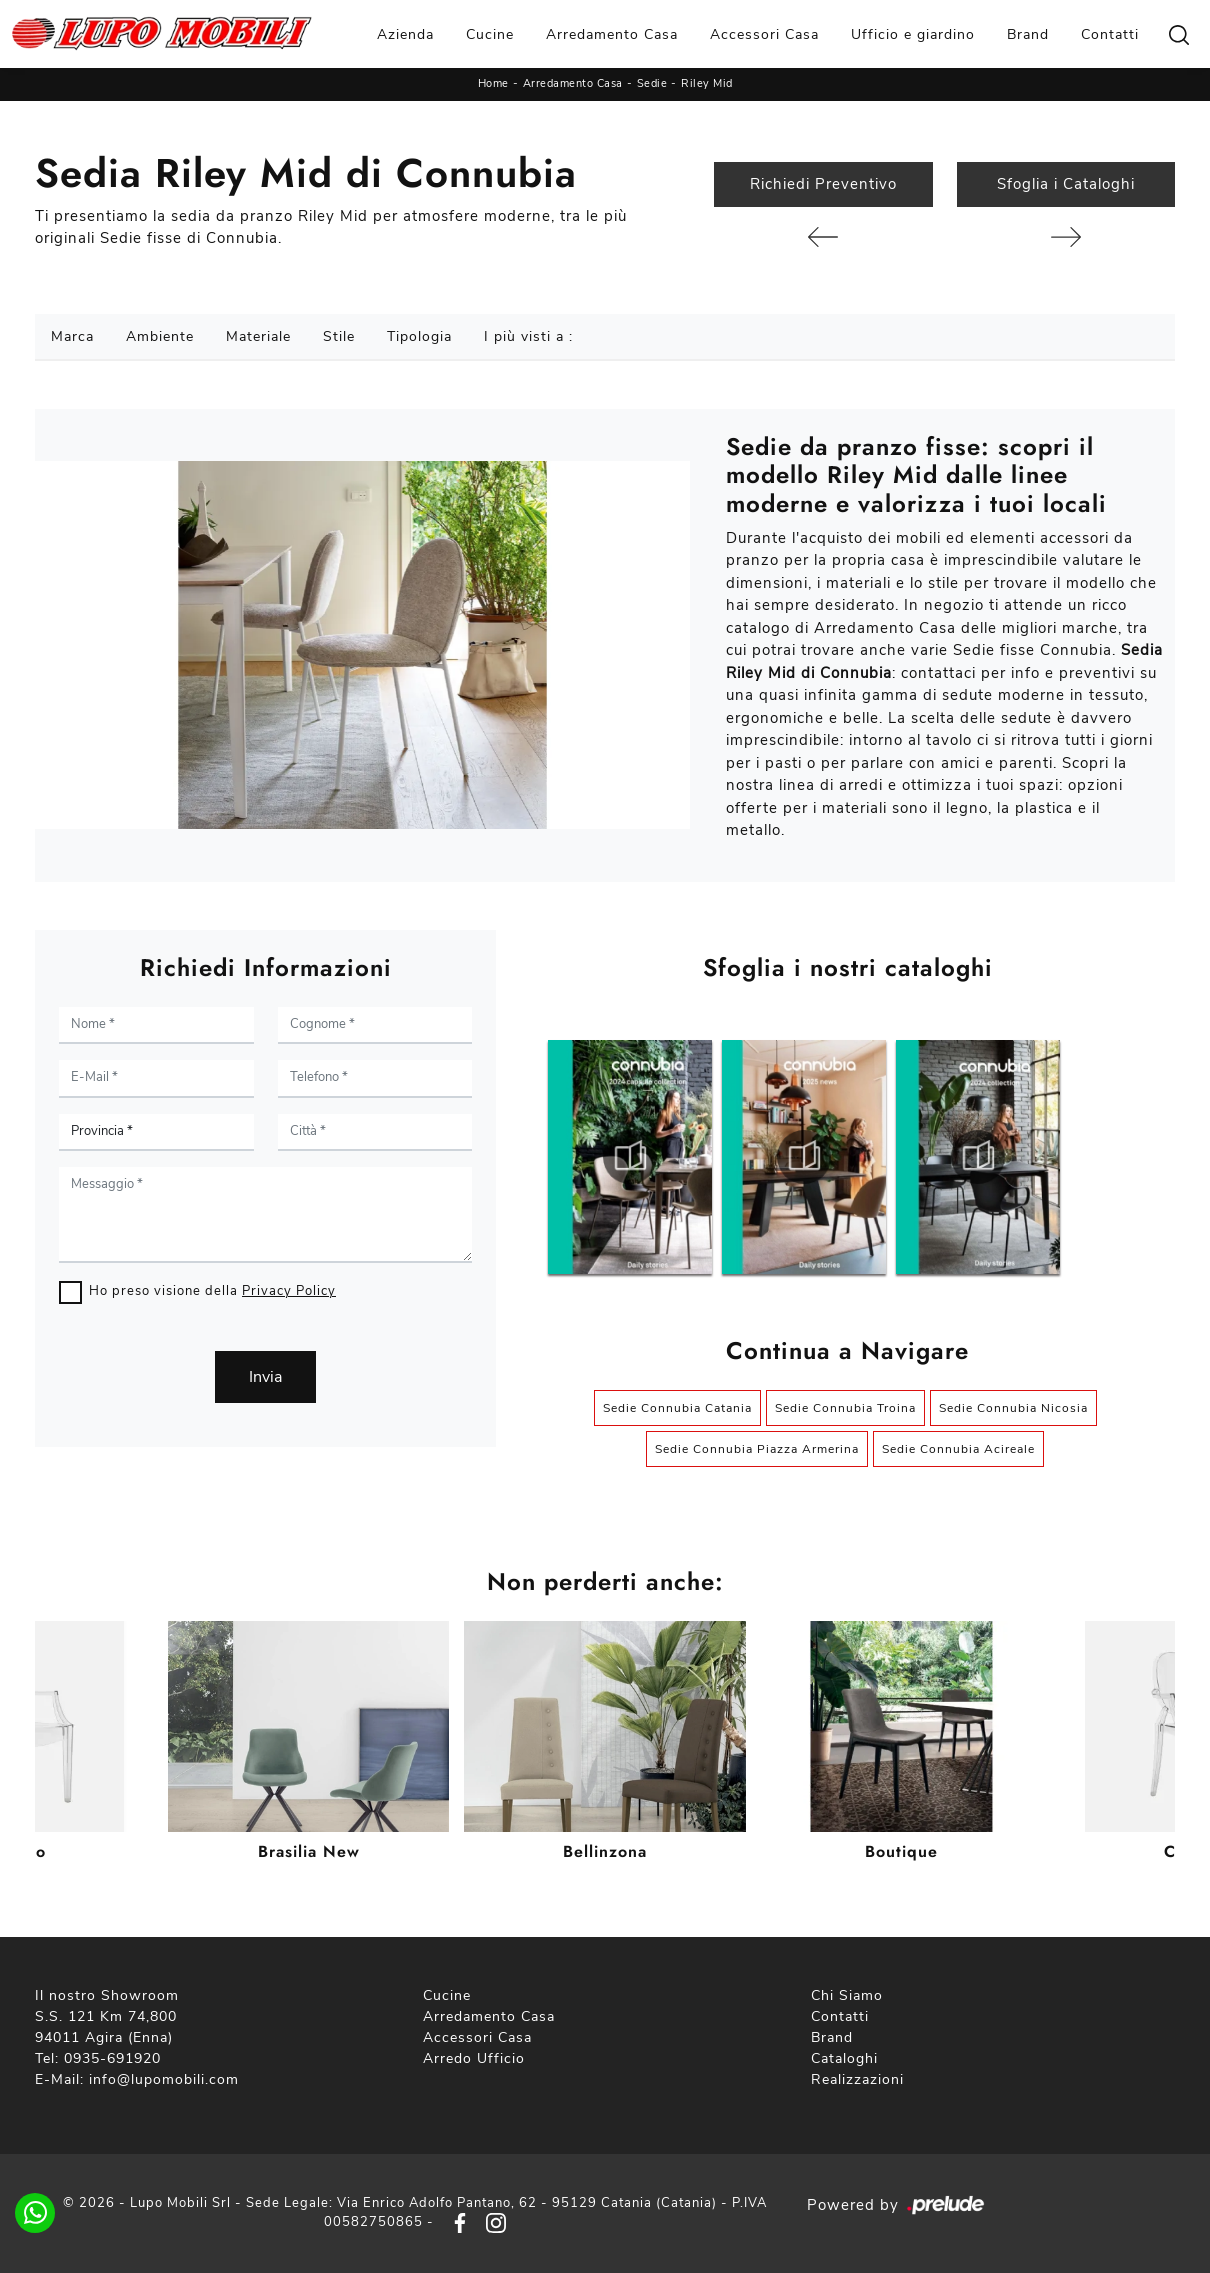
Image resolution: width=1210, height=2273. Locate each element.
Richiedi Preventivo (823, 184)
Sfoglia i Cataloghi (1066, 184)
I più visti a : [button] (528, 336)
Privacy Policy (289, 1291)
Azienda (405, 34)
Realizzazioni (857, 2079)
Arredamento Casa (612, 34)
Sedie (652, 83)
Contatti (1110, 34)
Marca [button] (72, 336)
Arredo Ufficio (474, 2058)
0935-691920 (112, 2058)
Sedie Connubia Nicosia (1013, 1408)
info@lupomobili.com (164, 2079)
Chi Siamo (847, 1995)
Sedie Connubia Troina (845, 1408)
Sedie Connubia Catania (677, 1408)
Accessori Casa (764, 34)
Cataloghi (844, 2058)
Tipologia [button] (419, 336)
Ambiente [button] (160, 336)
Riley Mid (707, 83)
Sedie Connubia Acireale (958, 1449)
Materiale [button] (258, 336)
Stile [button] (339, 336)
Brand (1028, 34)
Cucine (490, 34)
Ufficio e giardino (913, 34)
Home (493, 83)
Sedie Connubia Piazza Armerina (757, 1449)
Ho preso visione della (212, 1291)
